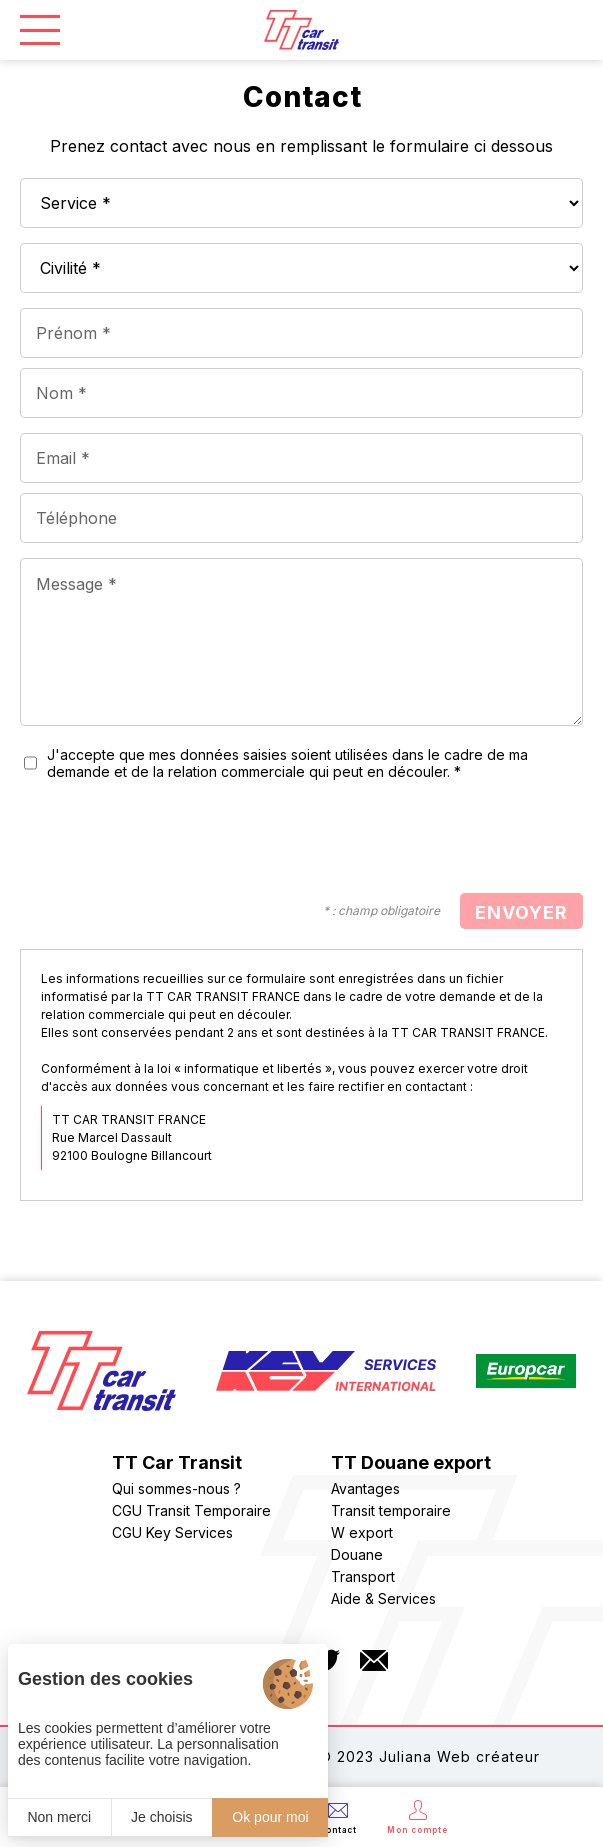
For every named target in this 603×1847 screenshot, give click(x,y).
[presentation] (431, 839)
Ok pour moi (270, 1817)
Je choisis (161, 1817)
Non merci (59, 1817)
